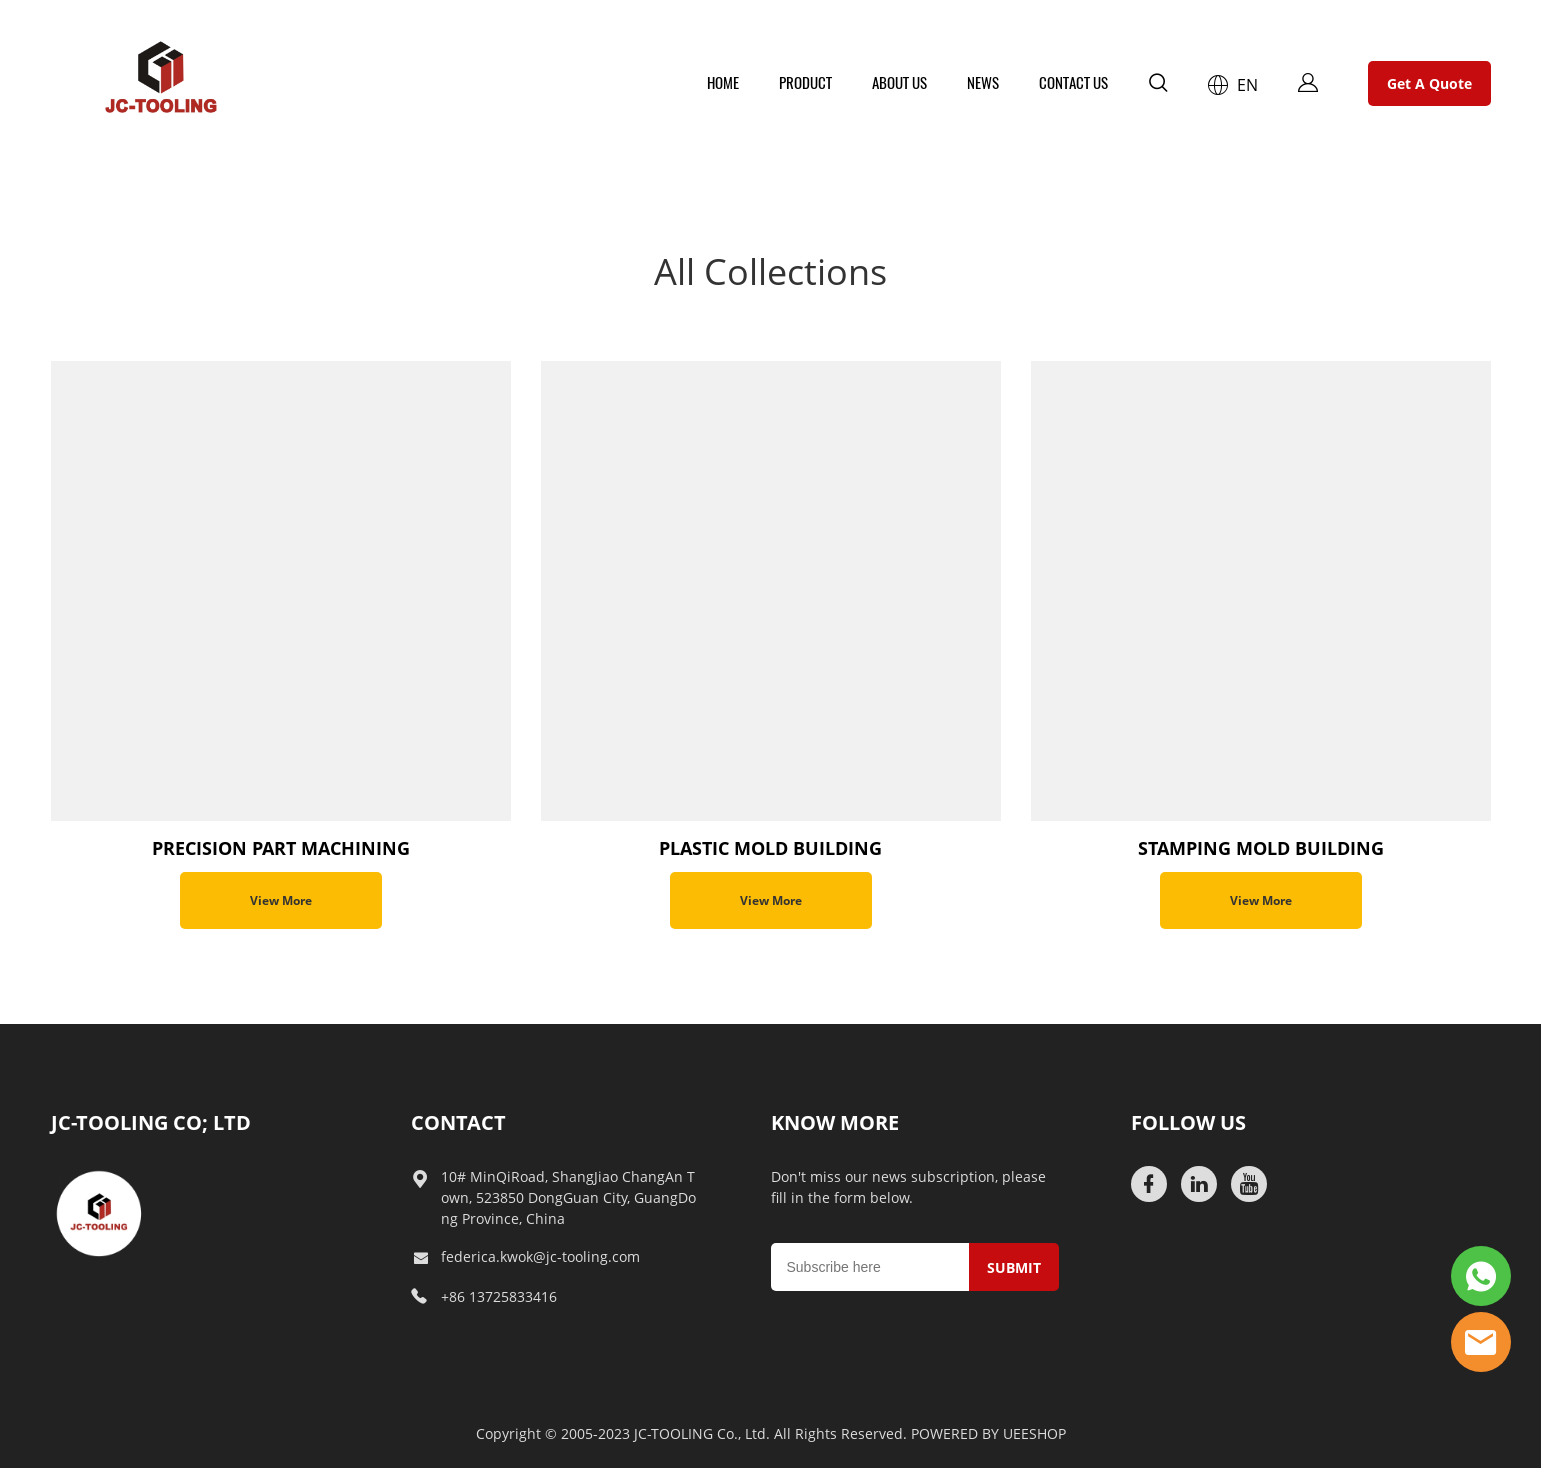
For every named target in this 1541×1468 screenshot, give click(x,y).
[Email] (870, 1267)
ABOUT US (899, 83)
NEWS (983, 83)
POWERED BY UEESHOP (988, 1433)
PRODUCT (805, 83)
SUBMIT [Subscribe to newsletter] (1014, 1267)
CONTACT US (1073, 83)
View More (281, 900)
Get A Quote (1429, 83)
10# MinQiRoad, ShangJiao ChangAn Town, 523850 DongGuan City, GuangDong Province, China (568, 1197)
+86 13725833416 (499, 1296)
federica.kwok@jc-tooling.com (540, 1256)
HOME (723, 83)
